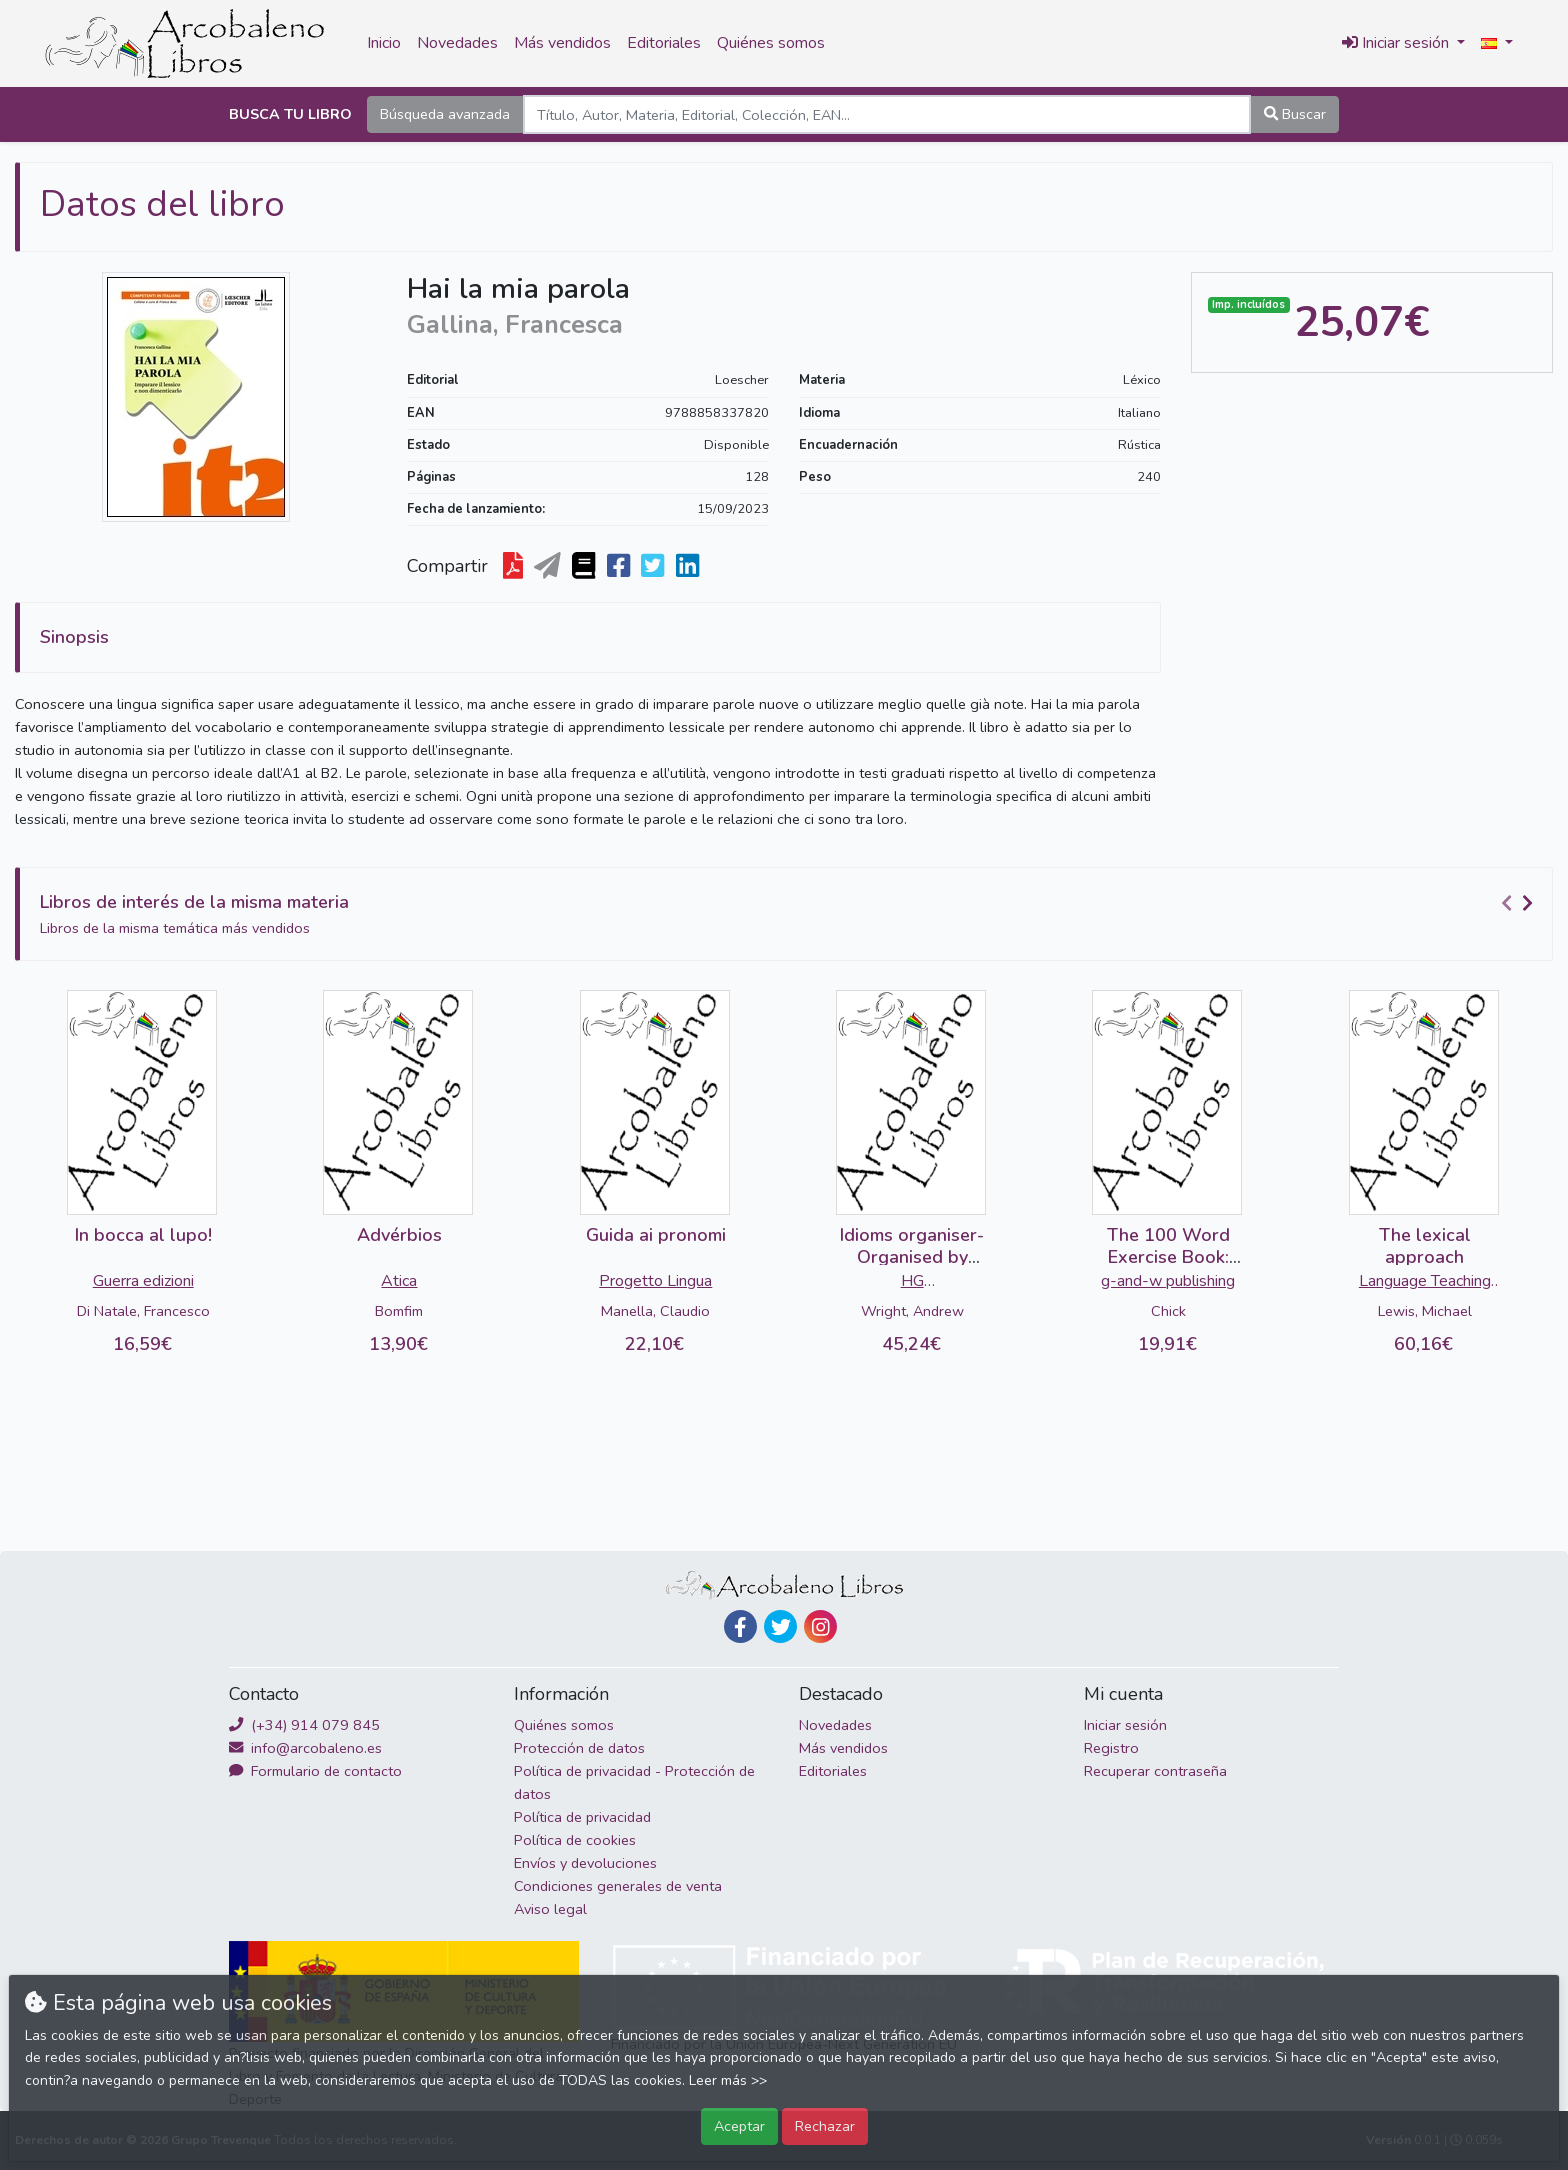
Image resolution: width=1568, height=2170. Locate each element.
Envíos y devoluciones (585, 1863)
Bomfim (399, 1311)
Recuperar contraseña (1155, 1771)
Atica (399, 1281)
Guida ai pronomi (656, 1235)
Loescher (742, 380)
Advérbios (399, 1235)
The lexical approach (1425, 1246)
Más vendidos (562, 43)
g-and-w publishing (1168, 1281)
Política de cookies (575, 1840)
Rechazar (825, 2126)
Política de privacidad (582, 1817)
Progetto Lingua (655, 1281)
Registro (1111, 1748)
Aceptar (739, 2126)
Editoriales (664, 43)
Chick (1168, 1311)
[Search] (887, 114)
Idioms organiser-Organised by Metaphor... (912, 1256)
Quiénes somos (771, 43)
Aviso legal (550, 1909)
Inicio (384, 43)
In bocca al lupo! (143, 1235)
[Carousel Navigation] (1520, 903)
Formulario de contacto (315, 1771)
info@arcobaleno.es (305, 1748)
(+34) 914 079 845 (304, 1725)
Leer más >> (728, 2080)
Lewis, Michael (1425, 1311)
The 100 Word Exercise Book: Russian (1168, 1256)
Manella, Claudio (655, 1311)
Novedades (457, 43)
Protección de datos (579, 1748)
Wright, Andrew (912, 1311)
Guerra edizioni (143, 1281)
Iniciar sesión (1125, 1725)
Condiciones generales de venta (618, 1886)
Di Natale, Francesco (143, 1311)
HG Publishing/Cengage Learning (912, 1283)
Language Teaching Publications (1425, 1283)
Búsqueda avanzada (445, 114)
